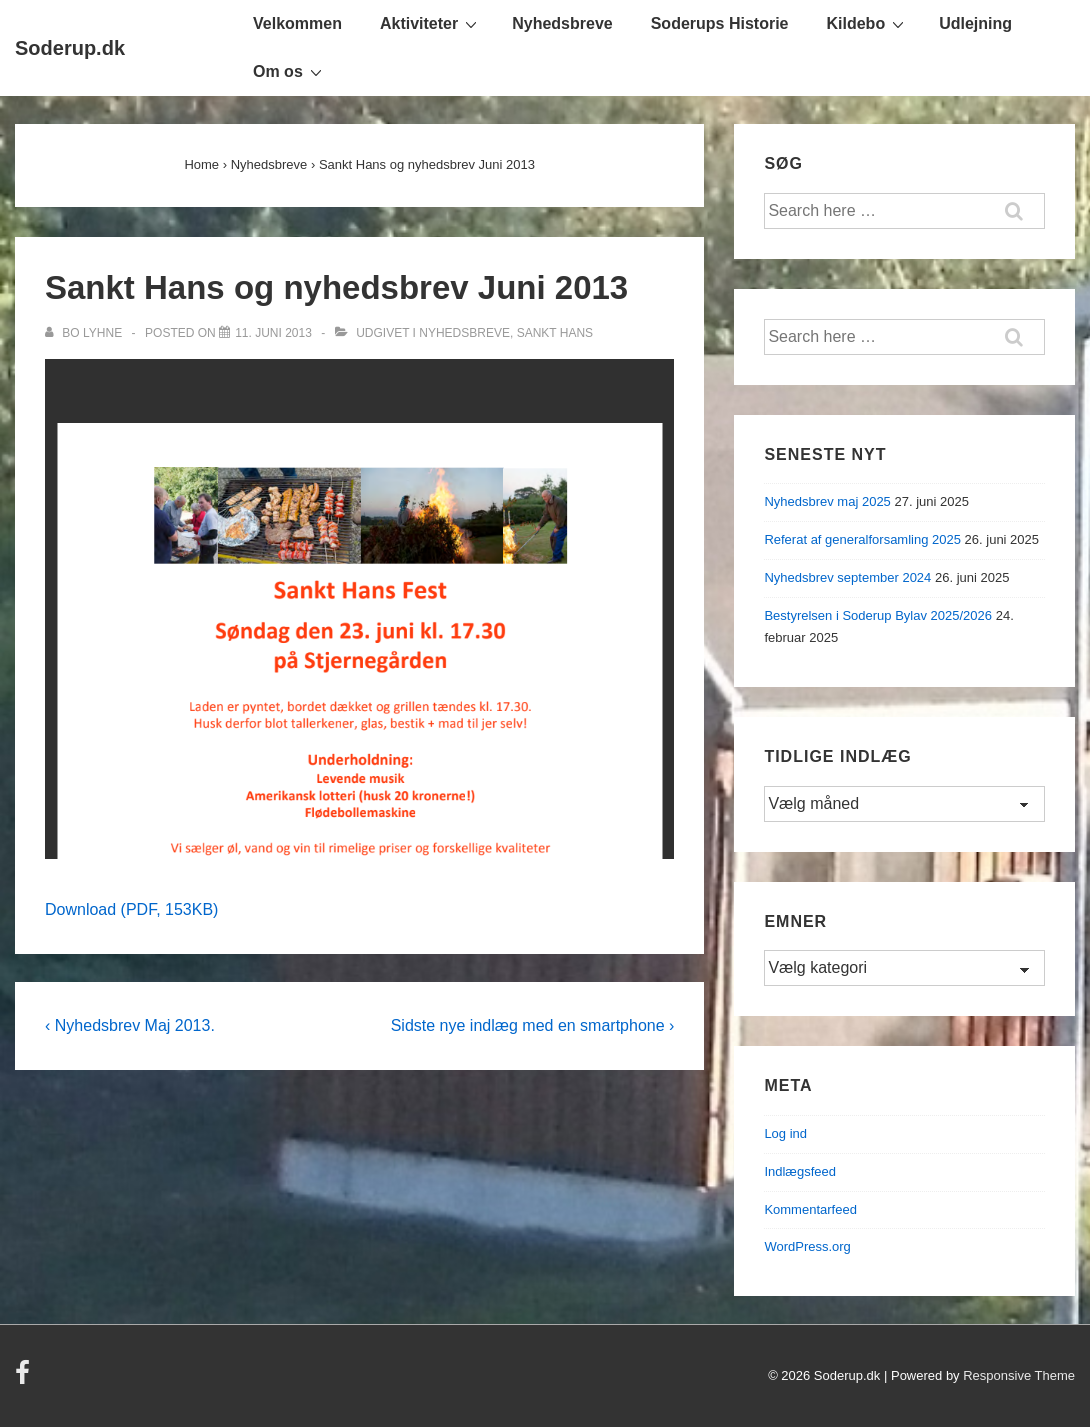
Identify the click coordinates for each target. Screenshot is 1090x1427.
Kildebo (868, 23)
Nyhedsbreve (562, 23)
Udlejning (975, 23)
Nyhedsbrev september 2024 (847, 577)
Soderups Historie (720, 23)
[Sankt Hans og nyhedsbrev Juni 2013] (273, 333)
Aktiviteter (431, 23)
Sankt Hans (555, 333)
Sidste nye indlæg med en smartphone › (533, 1025)
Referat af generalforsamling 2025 (862, 539)
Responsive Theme (1019, 1375)
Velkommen (297, 23)
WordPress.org (807, 1246)
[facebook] (25, 1379)
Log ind (785, 1133)
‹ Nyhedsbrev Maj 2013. (130, 1025)
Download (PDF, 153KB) (131, 909)
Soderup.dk (70, 48)
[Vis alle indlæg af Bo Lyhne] (85, 333)
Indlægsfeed (800, 1171)
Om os (290, 71)
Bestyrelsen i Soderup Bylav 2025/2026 (878, 615)
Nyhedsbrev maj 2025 (827, 501)
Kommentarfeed (810, 1209)
